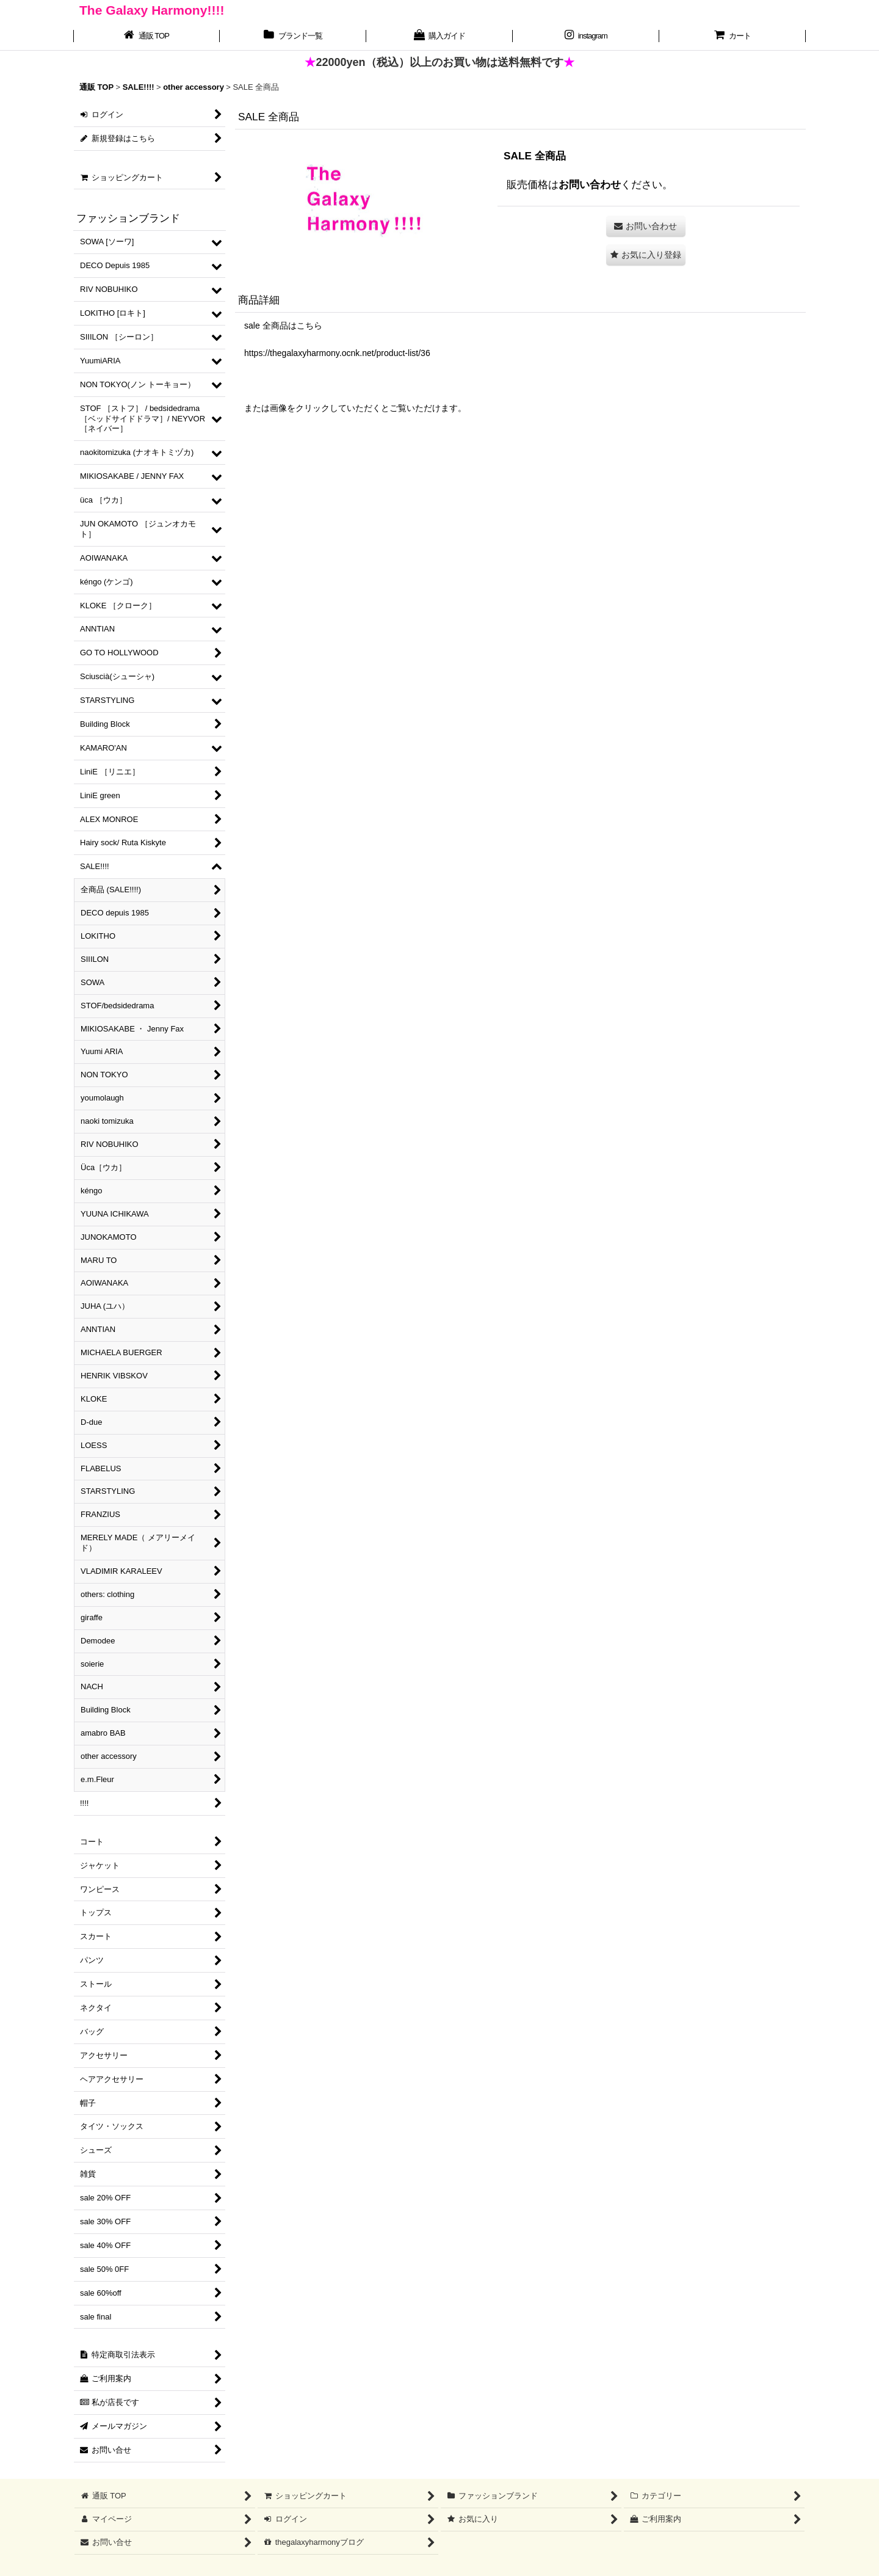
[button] (645, 255)
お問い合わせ (590, 184)
